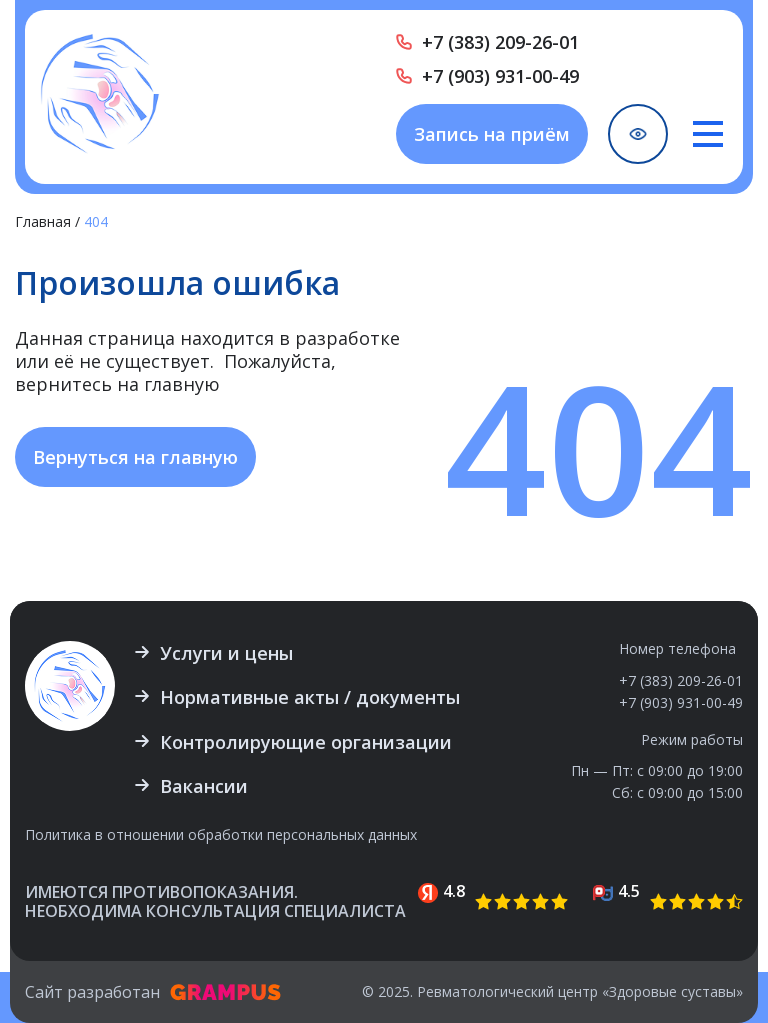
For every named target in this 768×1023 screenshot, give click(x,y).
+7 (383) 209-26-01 (500, 42)
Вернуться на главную (135, 457)
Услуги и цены (226, 653)
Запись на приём (492, 134)
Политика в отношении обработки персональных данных (221, 835)
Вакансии (204, 786)
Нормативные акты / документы (310, 697)
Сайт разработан (153, 992)
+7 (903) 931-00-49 (500, 76)
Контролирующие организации (306, 742)
